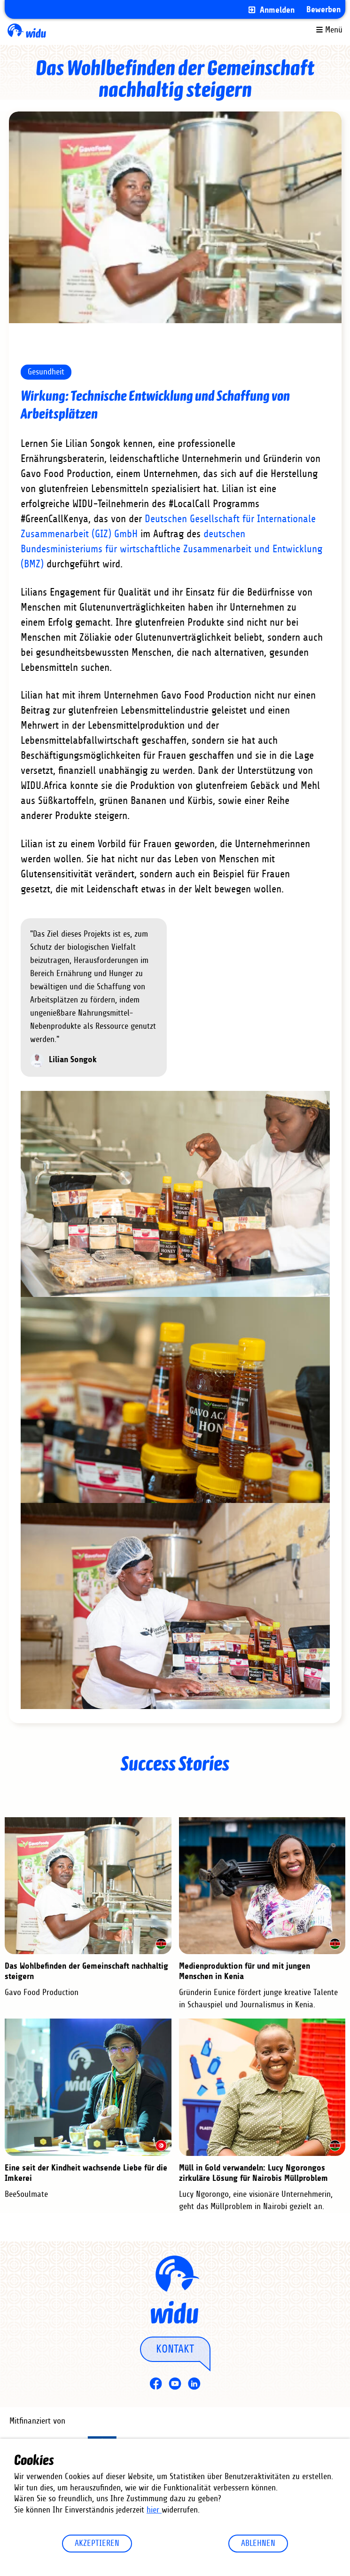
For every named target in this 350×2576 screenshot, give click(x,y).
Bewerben (323, 10)
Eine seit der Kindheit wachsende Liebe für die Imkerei (86, 2173)
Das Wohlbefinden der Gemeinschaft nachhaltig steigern (86, 1971)
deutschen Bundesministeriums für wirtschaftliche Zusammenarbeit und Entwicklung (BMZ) (171, 549)
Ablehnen (258, 2543)
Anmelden (277, 10)
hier (154, 2510)
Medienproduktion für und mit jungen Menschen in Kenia (244, 1971)
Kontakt (175, 2349)
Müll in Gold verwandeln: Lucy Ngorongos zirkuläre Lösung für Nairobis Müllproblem (253, 2173)
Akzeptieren (97, 2543)
